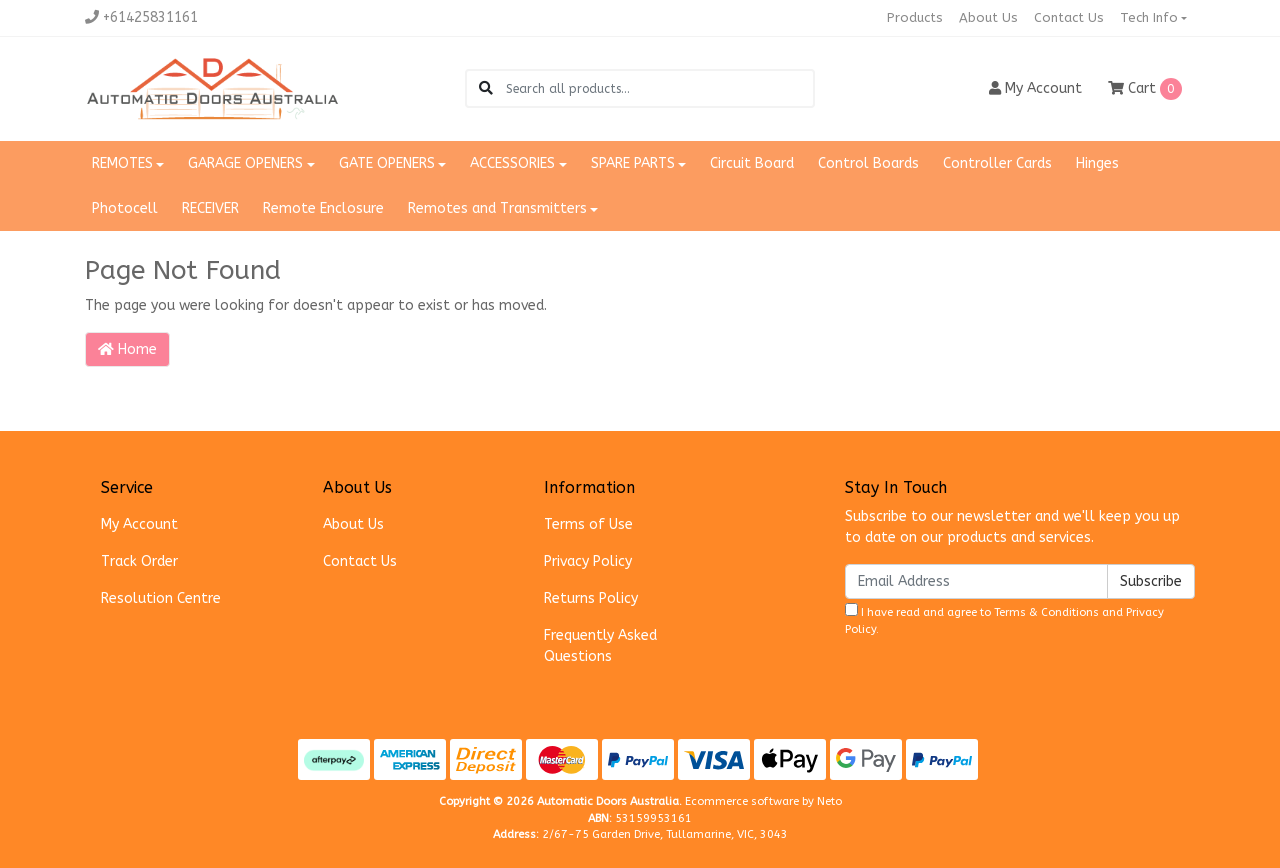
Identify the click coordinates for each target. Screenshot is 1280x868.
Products (915, 17)
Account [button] (1035, 88)
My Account (139, 524)
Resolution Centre (161, 598)
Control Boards (868, 163)
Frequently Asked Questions (600, 646)
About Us (988, 17)
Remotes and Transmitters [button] (497, 208)
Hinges (1097, 163)
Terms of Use (588, 524)
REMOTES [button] (122, 163)
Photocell (125, 208)
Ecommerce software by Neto (763, 801)
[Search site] (486, 88)
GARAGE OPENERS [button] (245, 163)
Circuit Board (752, 163)
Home (127, 349)
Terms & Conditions (1046, 612)
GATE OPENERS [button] (387, 163)
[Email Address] (976, 581)
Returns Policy (591, 598)
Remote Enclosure (323, 208)
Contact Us (1069, 17)
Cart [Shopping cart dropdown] (1145, 89)
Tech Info (1149, 17)
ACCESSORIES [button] (512, 163)
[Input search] (659, 88)
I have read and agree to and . (1004, 619)
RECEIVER (210, 208)
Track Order (139, 561)
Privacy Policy (588, 561)
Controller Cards (997, 163)
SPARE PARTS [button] (633, 163)
